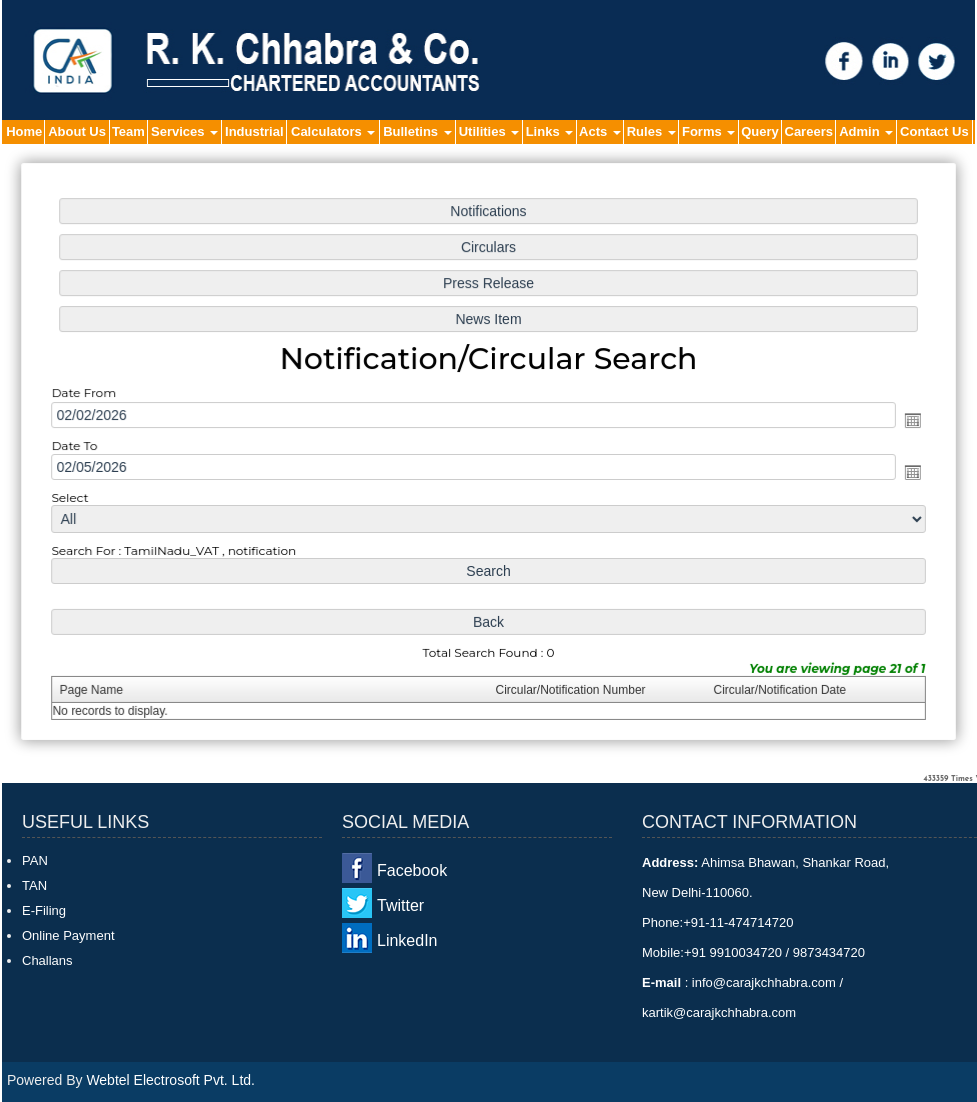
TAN (34, 885)
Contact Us (934, 131)
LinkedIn (407, 940)
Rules (651, 131)
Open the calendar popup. (904, 421)
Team (128, 131)
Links (550, 131)
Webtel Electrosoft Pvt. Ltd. (170, 1080)
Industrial (254, 131)
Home (24, 131)
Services (184, 131)
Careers (809, 131)
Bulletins (417, 131)
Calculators (333, 131)
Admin (866, 131)
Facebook (412, 870)
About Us (77, 131)
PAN (35, 860)
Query (760, 131)
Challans (47, 960)
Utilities (489, 131)
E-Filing (44, 910)
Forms (708, 131)
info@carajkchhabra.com (763, 982)
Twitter (400, 905)
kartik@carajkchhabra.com (719, 1012)
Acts (600, 131)
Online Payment (68, 935)
